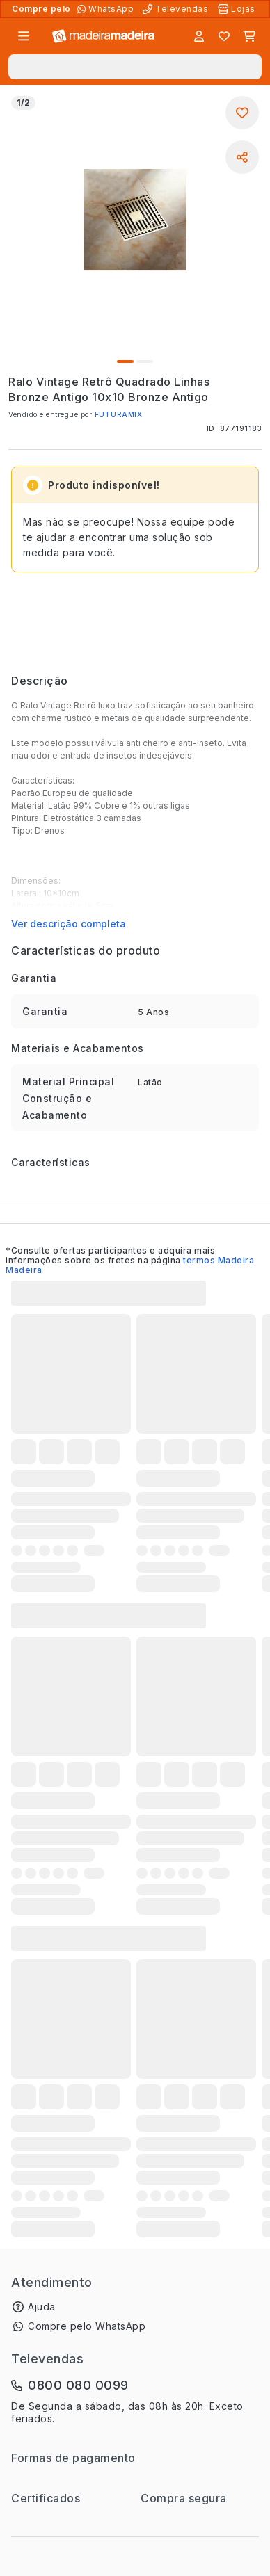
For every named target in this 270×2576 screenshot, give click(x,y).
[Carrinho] (249, 36)
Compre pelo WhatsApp (86, 2326)
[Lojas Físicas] (238, 9)
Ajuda (42, 2306)
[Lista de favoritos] (224, 36)
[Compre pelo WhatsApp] (106, 9)
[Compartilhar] (242, 157)
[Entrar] (199, 36)
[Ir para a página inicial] (103, 36)
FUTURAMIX (119, 414)
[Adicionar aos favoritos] (242, 112)
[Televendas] (177, 9)
